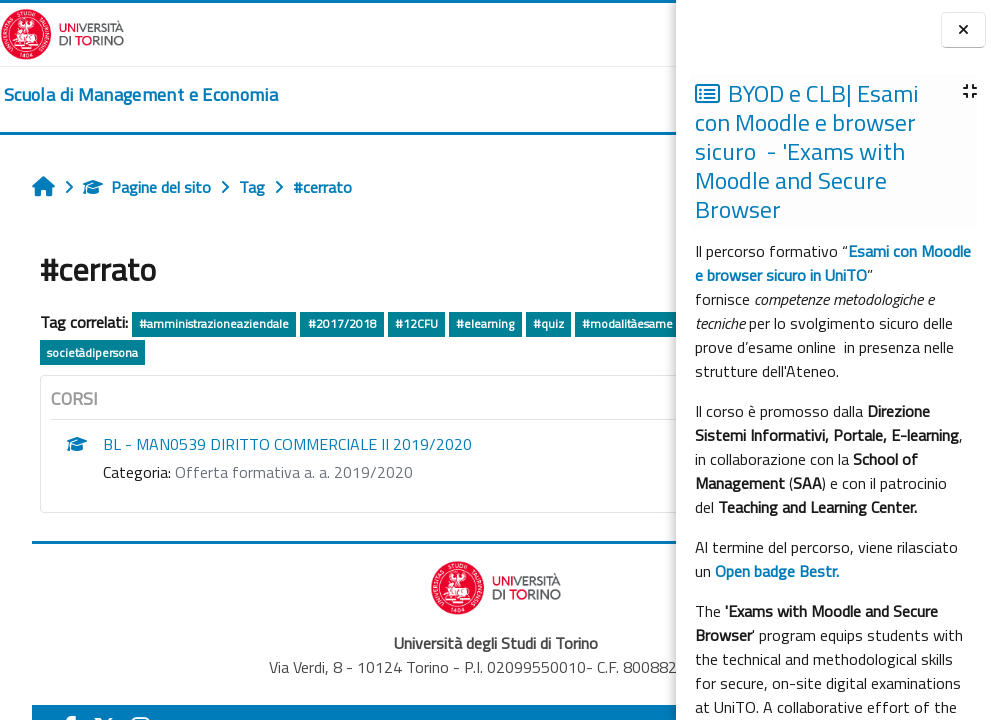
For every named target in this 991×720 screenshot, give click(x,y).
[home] (141, 95)
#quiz (548, 323)
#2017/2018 (342, 323)
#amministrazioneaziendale (214, 323)
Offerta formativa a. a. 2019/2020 (294, 472)
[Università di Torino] (62, 32)
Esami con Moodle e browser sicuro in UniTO (833, 263)
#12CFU (416, 323)
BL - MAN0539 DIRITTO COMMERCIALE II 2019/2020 (287, 444)
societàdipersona (92, 352)
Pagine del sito (147, 187)
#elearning (485, 323)
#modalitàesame (627, 323)
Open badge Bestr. (777, 571)
